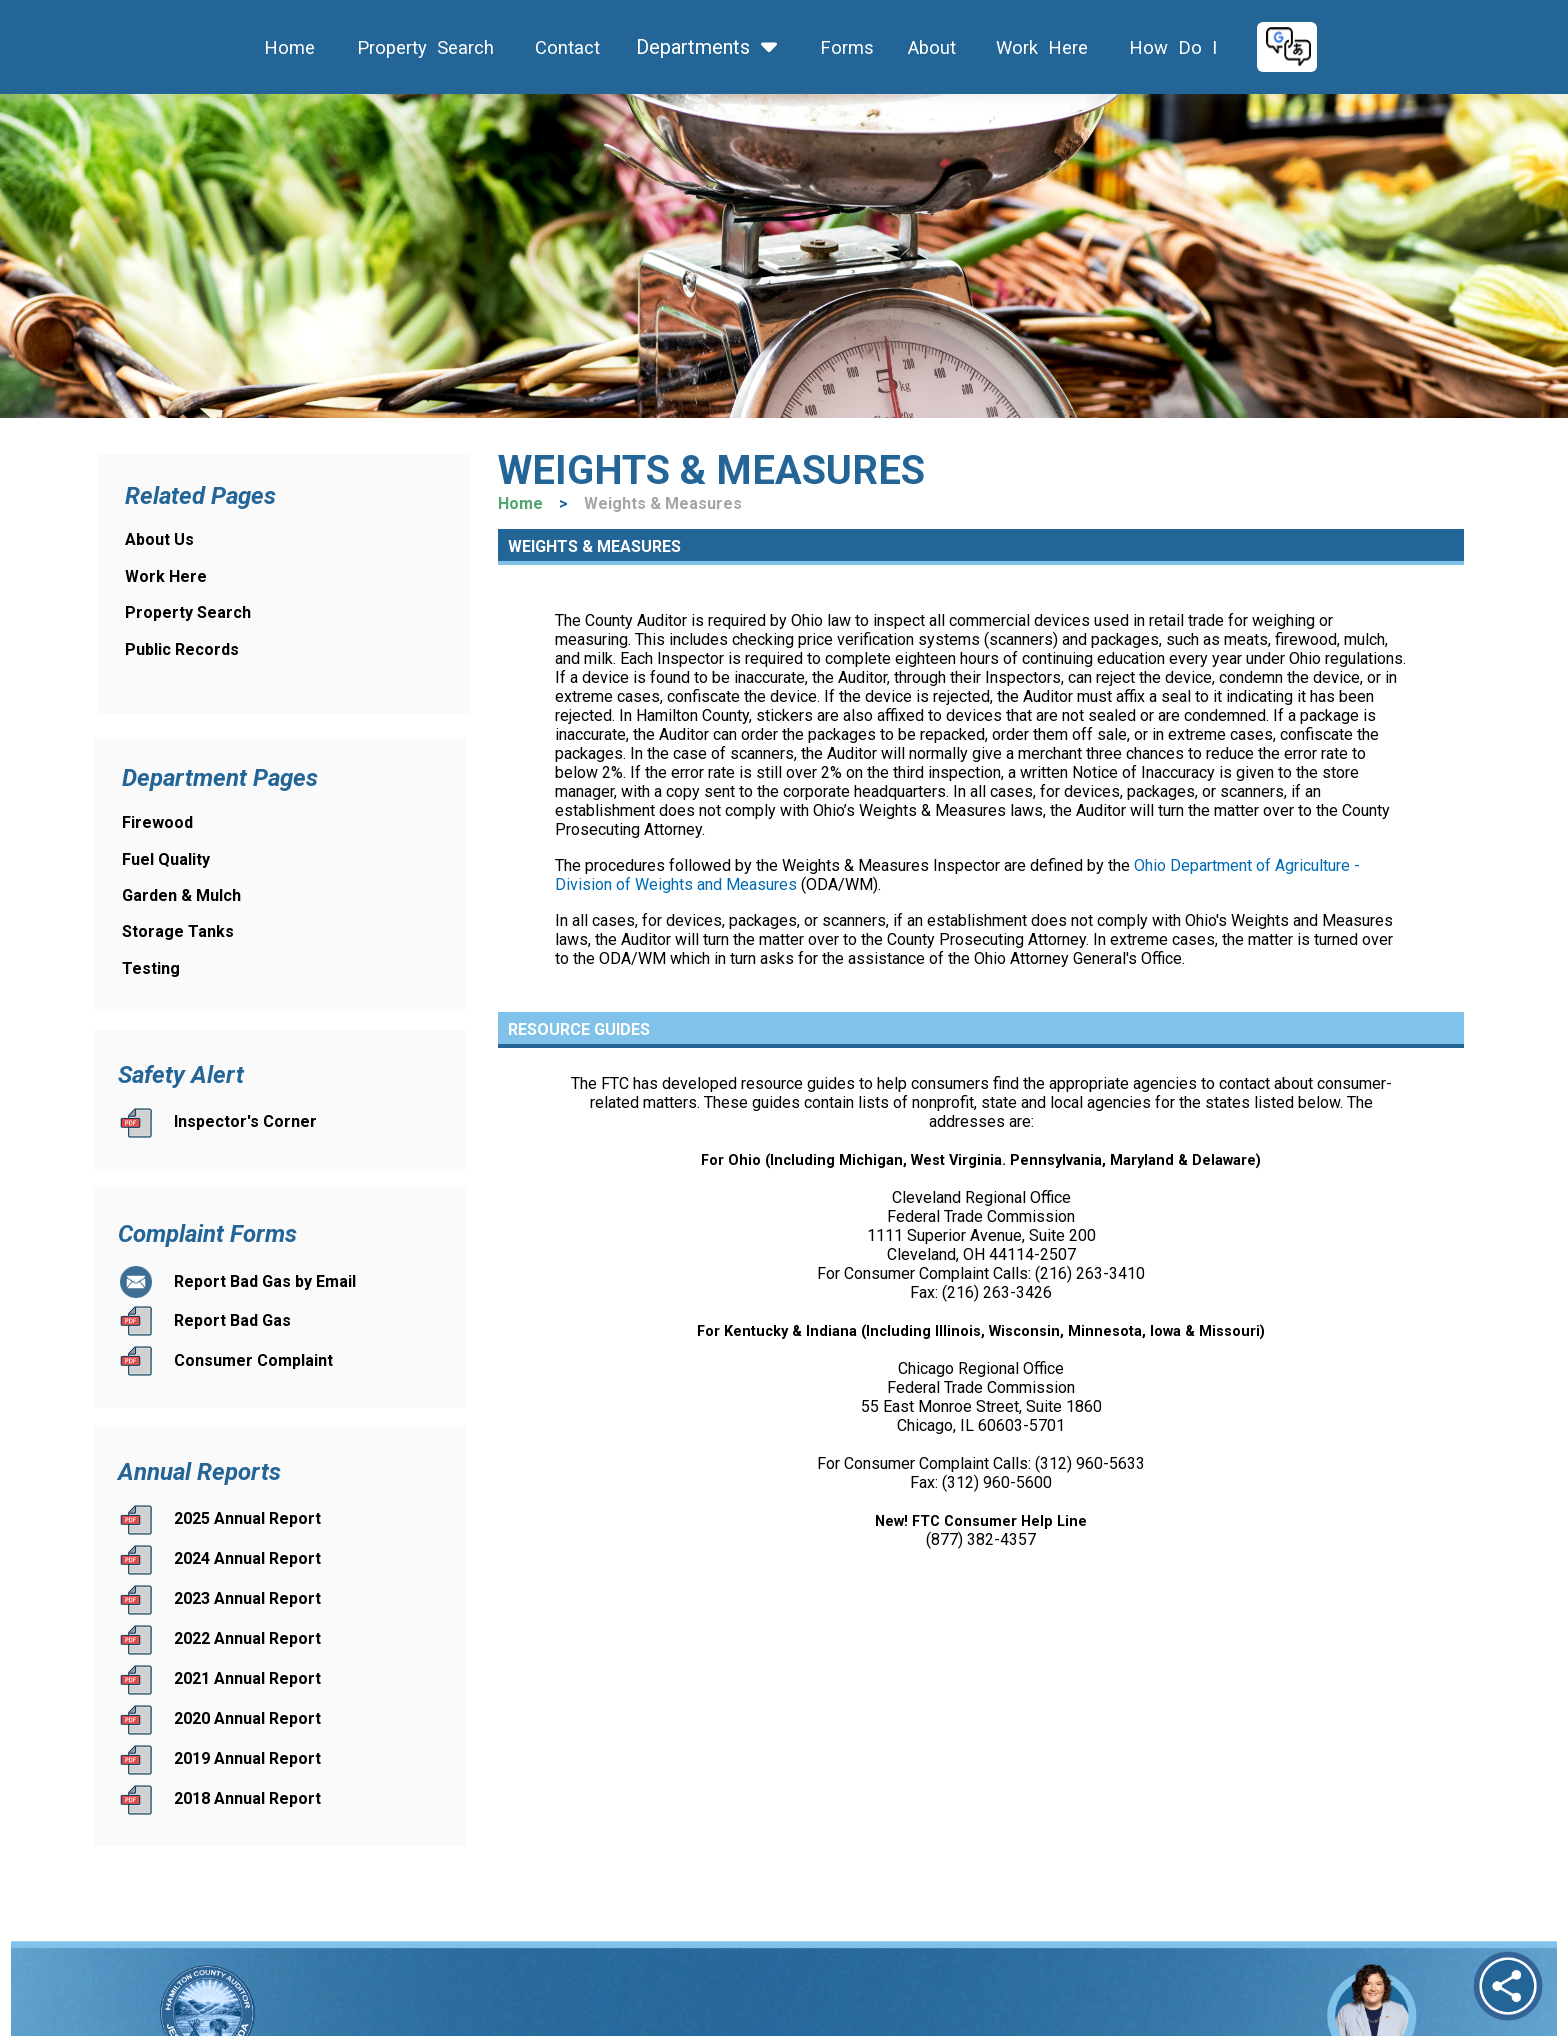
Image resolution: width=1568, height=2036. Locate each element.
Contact (565, 47)
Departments (707, 47)
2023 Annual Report (247, 1598)
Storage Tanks (178, 931)
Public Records (182, 649)
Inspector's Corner (245, 1121)
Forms (844, 47)
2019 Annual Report (247, 1758)
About (929, 47)
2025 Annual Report (247, 1518)
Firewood (157, 822)
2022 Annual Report (247, 1638)
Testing (151, 968)
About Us (159, 539)
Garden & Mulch (181, 895)
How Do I (1170, 47)
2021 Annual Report (247, 1678)
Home (287, 47)
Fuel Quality (166, 859)
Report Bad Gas (232, 1320)
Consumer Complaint (253, 1360)
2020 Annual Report (247, 1718)
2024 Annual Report (247, 1558)
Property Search (418, 47)
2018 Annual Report (247, 1798)
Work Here (1039, 47)
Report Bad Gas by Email (265, 1281)
